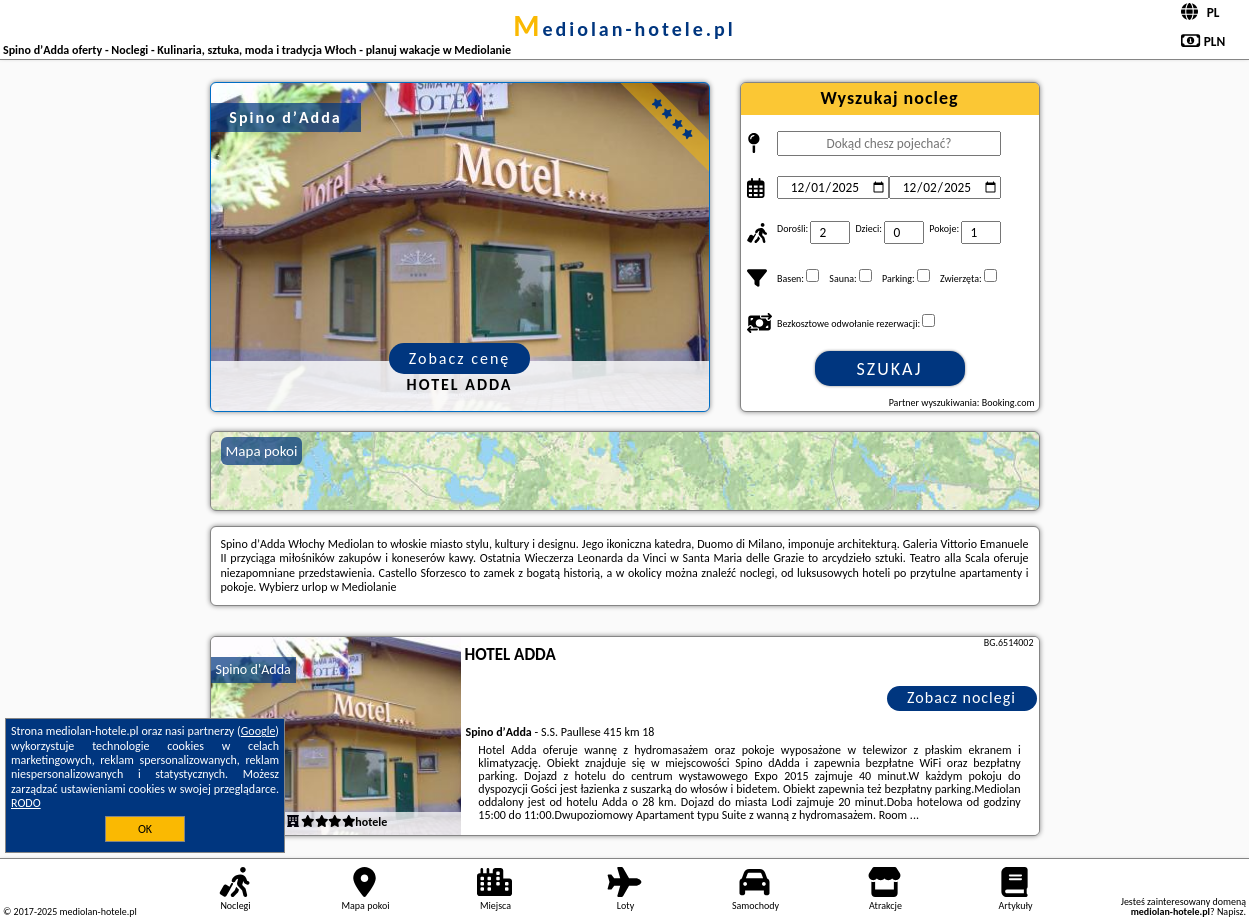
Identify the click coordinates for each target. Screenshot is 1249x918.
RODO (26, 803)
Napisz (1230, 911)
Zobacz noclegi (961, 697)
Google (258, 731)
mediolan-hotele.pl (624, 29)
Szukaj (890, 369)
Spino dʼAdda (253, 669)
